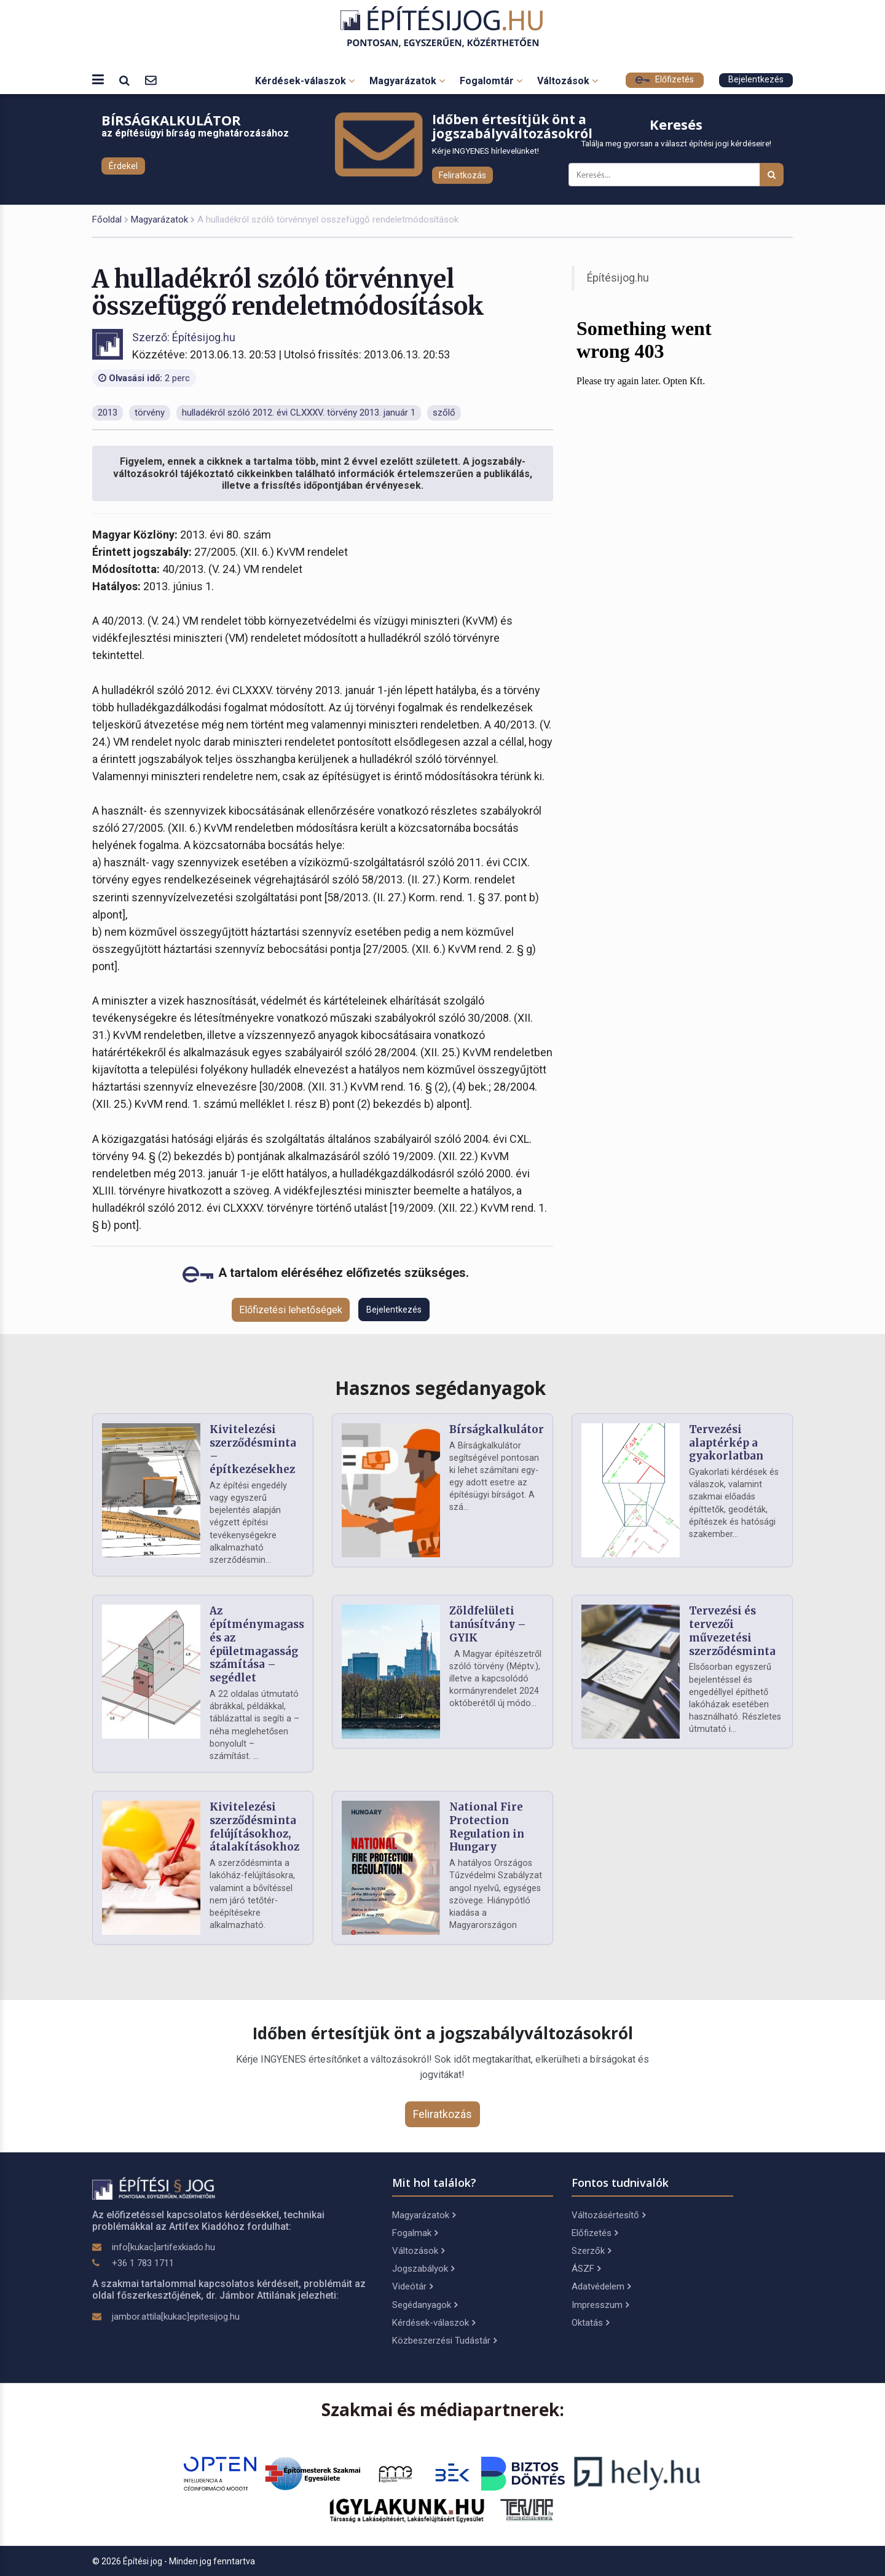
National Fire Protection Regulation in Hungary (486, 1827)
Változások (567, 81)
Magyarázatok (407, 81)
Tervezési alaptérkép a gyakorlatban (726, 1443)
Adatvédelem (601, 2286)
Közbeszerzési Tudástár (444, 2340)
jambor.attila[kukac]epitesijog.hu (176, 2316)
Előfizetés (664, 79)
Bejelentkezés (756, 79)
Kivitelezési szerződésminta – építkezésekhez (253, 1449)
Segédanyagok (424, 2304)
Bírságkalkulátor (496, 1429)
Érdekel (123, 166)
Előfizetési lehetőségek (290, 1310)
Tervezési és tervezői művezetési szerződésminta (732, 1630)
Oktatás (590, 2322)
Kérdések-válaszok (305, 81)
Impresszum (600, 2304)
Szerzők (591, 2250)
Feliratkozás (462, 175)
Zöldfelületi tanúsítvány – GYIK (487, 1624)
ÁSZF (586, 2268)
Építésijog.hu (618, 278)
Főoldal (107, 219)
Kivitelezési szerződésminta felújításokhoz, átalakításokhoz (254, 1827)
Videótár (412, 2286)
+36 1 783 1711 (143, 2263)
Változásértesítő (608, 2215)
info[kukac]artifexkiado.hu (163, 2247)
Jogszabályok (423, 2268)
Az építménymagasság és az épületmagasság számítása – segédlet (263, 1644)
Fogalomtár (491, 81)
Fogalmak (415, 2232)
